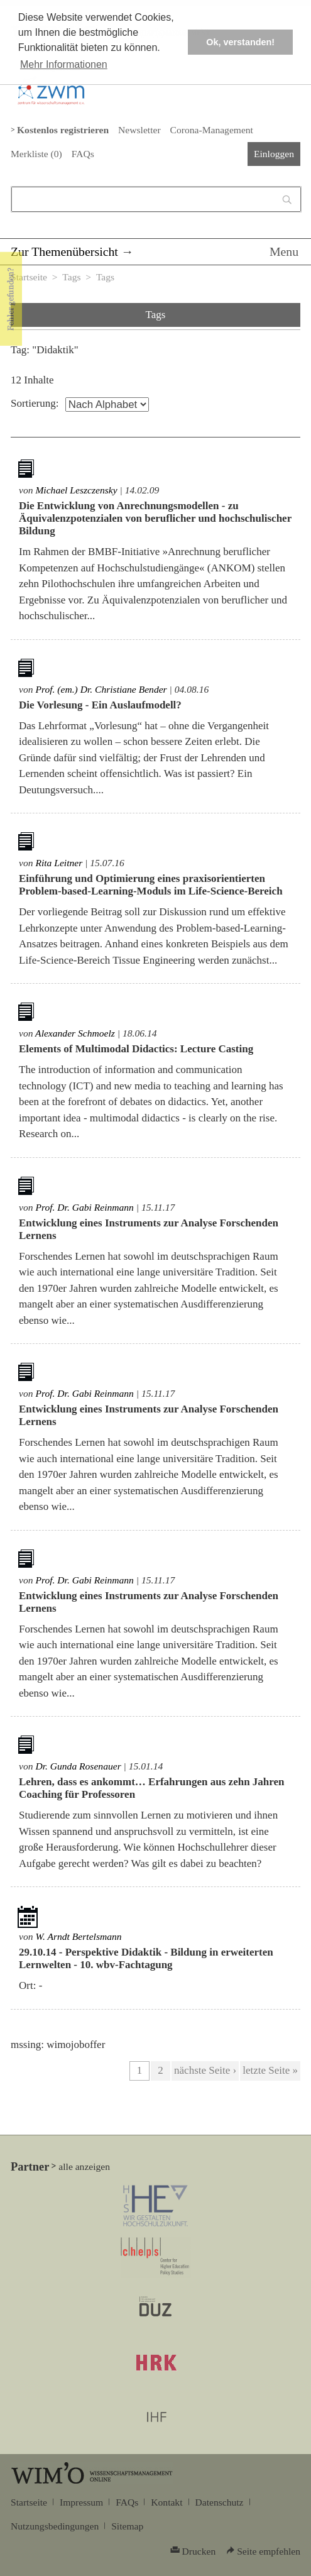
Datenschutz (219, 2502)
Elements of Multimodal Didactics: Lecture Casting (136, 1049)
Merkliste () (36, 153)
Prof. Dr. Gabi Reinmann (84, 1207)
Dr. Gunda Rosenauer (78, 1766)
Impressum (81, 2502)
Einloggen (274, 153)
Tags (71, 277)
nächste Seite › (205, 2070)
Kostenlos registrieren (63, 129)
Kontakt (166, 2502)
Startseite (29, 277)
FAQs (83, 153)
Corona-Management (211, 129)
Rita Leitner (58, 862)
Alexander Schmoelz (75, 1033)
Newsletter (139, 129)
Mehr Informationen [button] (63, 64)
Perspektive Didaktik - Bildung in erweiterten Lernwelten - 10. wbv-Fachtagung (146, 1958)
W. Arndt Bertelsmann (78, 1936)
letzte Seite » (270, 2070)
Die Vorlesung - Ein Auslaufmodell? (100, 705)
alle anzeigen (84, 2166)
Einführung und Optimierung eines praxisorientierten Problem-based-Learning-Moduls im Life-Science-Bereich (151, 884)
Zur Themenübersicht (64, 251)
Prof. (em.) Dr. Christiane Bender (100, 689)
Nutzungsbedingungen (55, 2526)
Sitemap (127, 2526)
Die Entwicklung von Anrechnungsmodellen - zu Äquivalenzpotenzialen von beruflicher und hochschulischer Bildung (155, 518)
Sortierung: (35, 403)
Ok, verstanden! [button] (240, 42)
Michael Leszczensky (76, 490)
